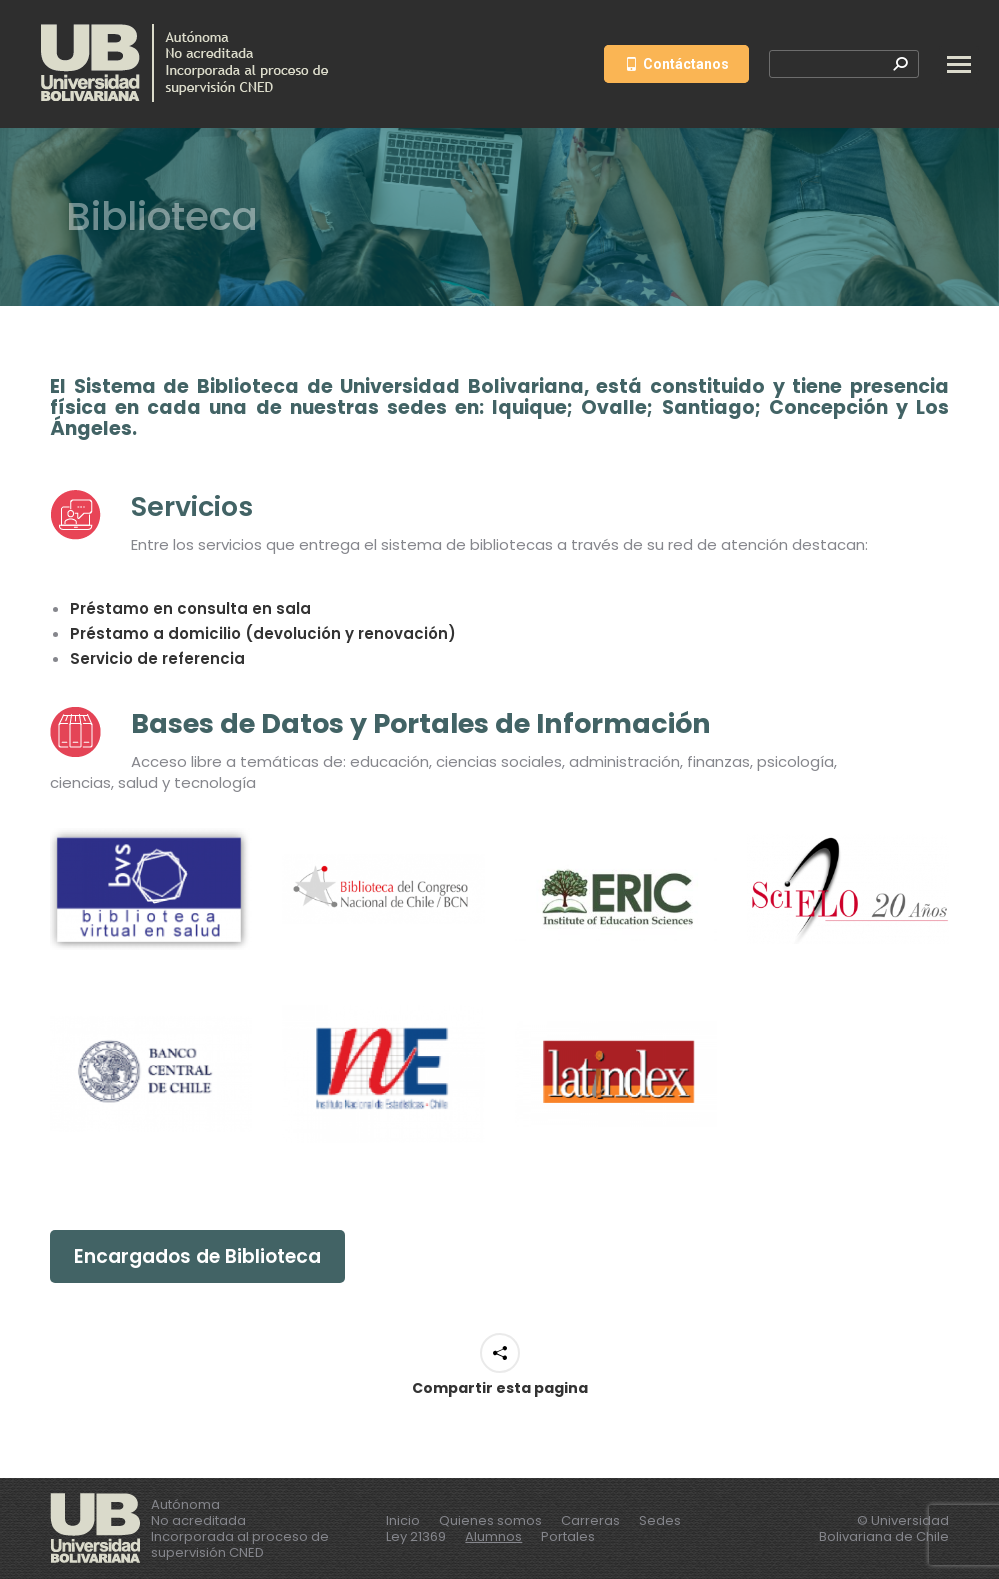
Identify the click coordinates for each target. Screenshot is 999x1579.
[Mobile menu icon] (959, 64)
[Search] (844, 64)
